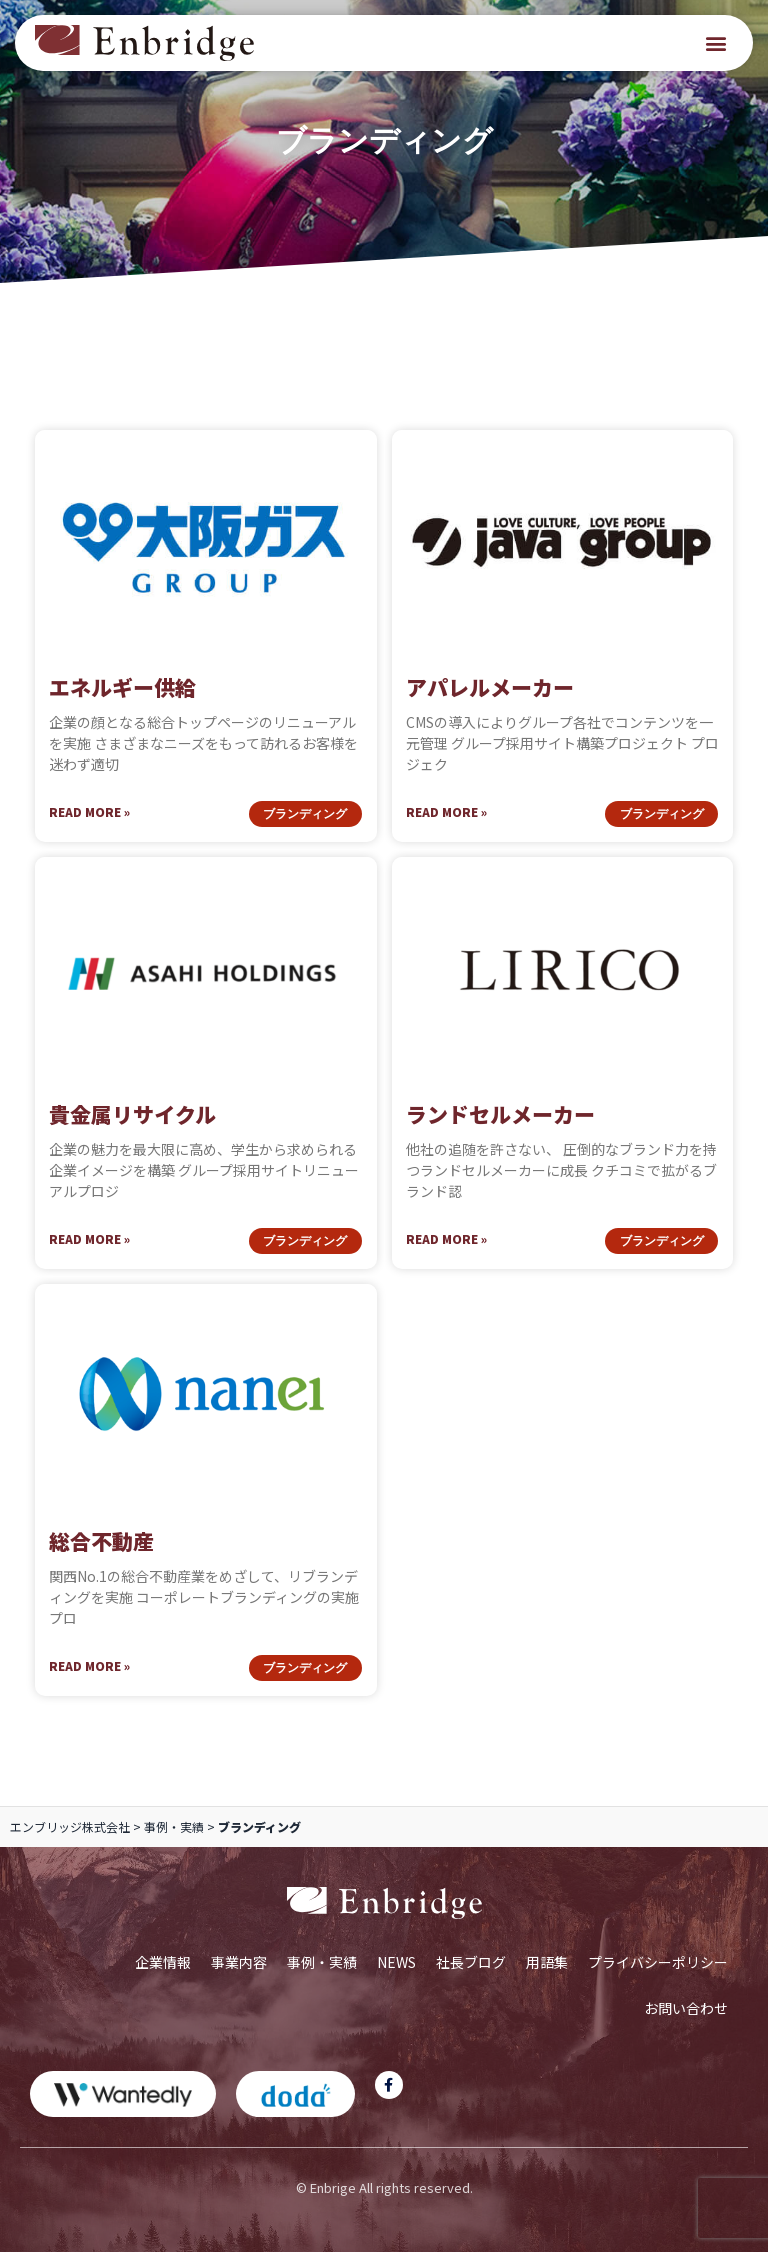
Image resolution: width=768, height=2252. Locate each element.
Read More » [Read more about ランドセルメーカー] (446, 1238)
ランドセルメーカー (500, 1114)
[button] (716, 43)
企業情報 (163, 1962)
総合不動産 (101, 1541)
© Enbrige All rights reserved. (384, 2187)
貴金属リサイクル (132, 1114)
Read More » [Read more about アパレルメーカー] (446, 811)
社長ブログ (471, 1962)
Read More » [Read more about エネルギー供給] (89, 811)
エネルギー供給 (122, 687)
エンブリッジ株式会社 (70, 1826)
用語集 (547, 1962)
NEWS (396, 1962)
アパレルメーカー (490, 687)
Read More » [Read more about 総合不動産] (89, 1665)
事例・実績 (174, 1826)
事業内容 (239, 1962)
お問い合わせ (686, 2008)
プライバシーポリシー (658, 1962)
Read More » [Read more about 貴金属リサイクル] (89, 1238)
